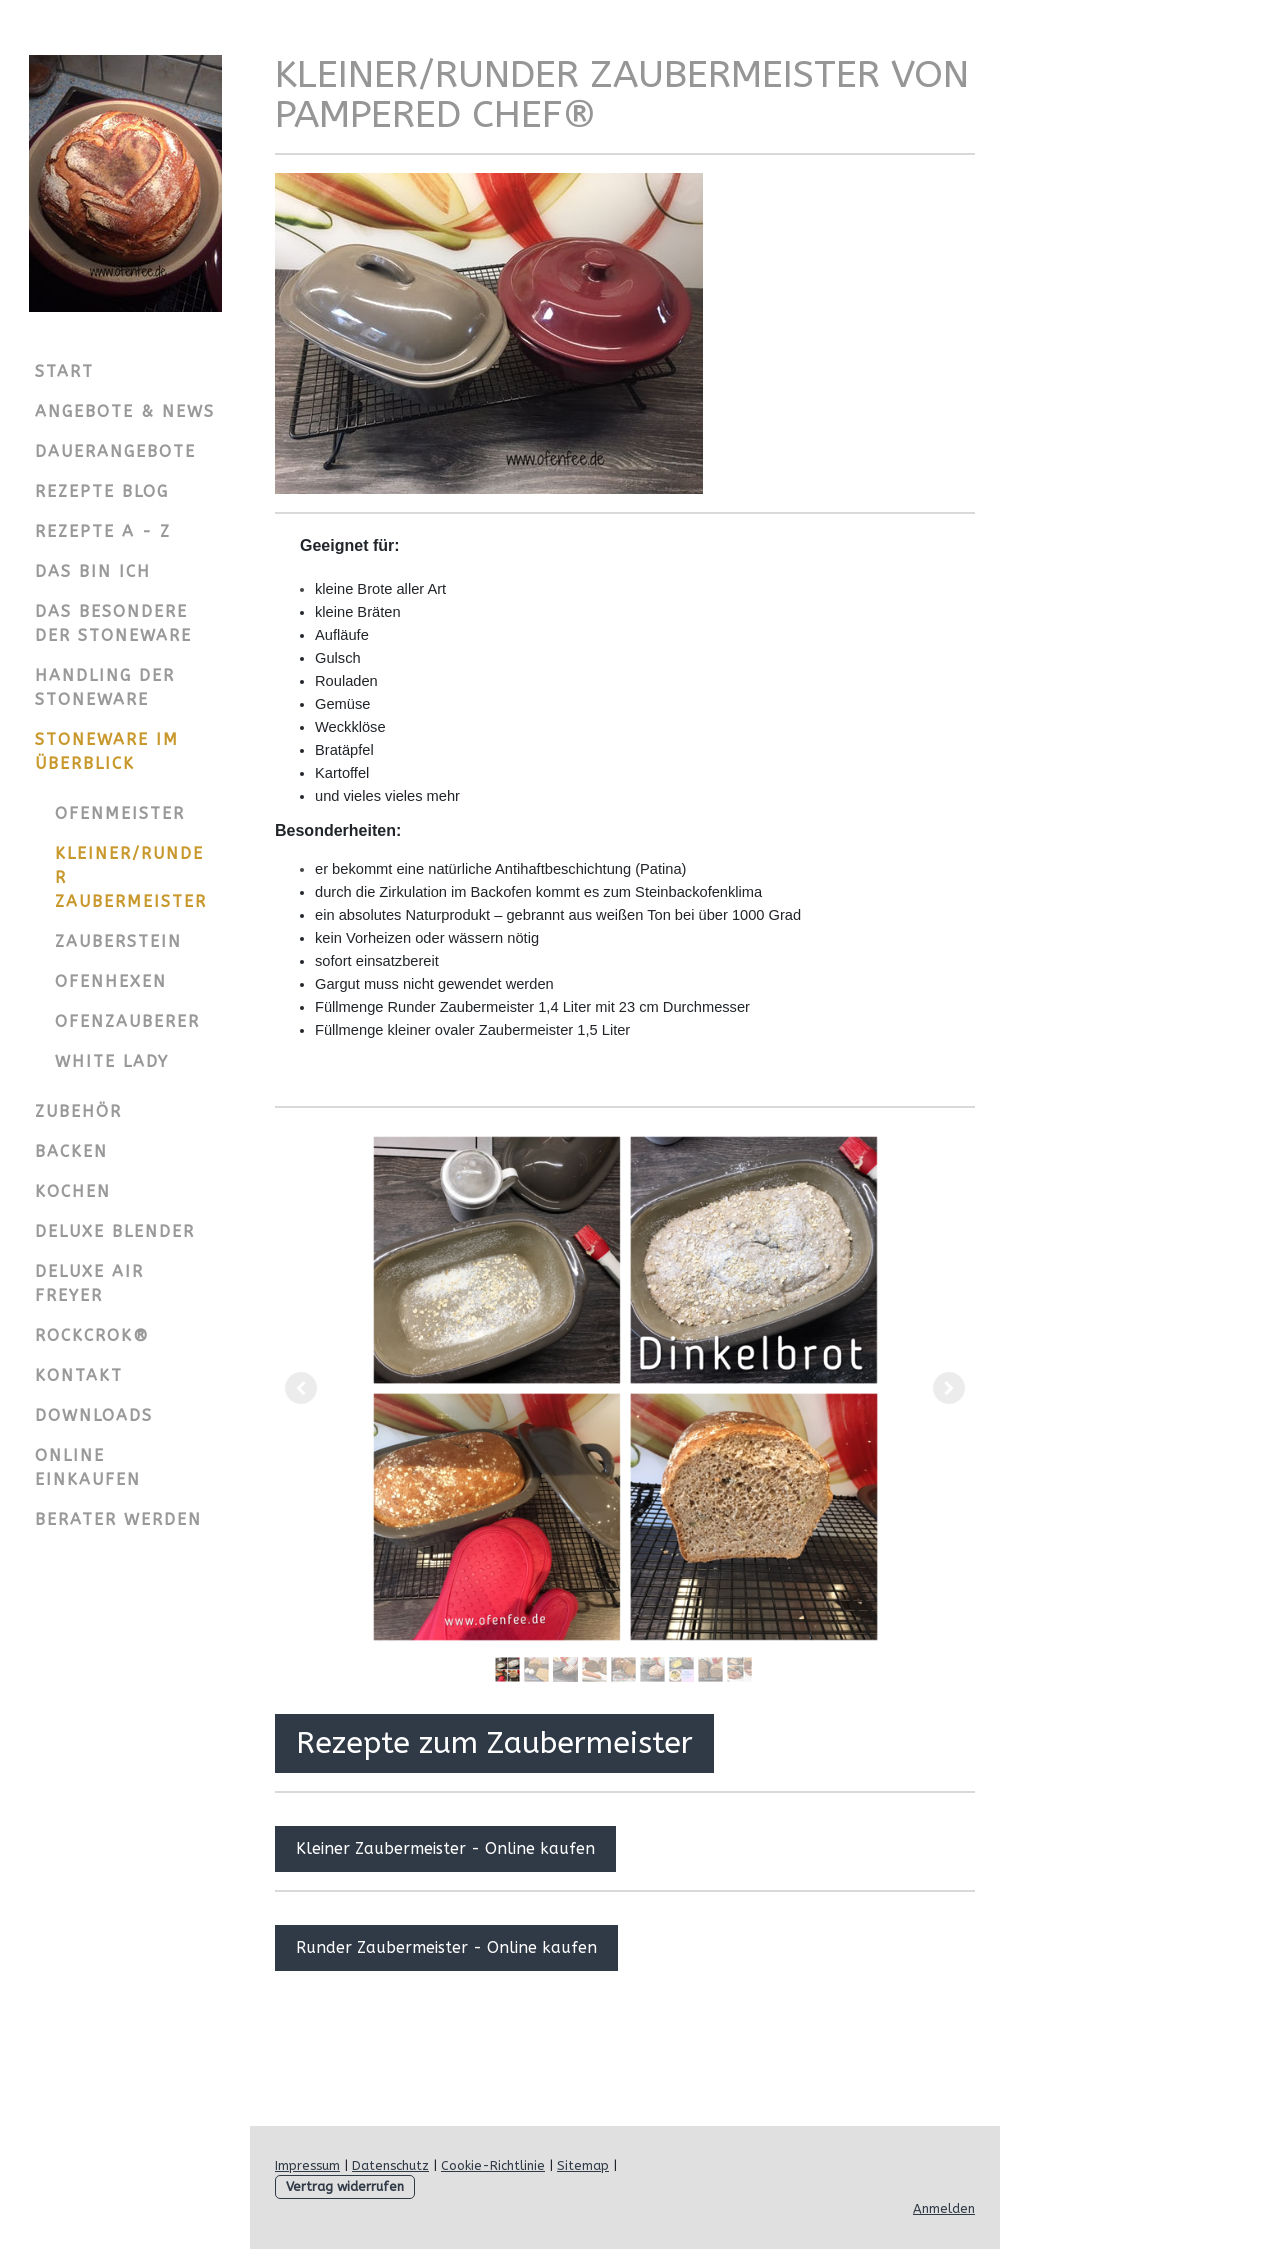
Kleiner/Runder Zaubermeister (131, 877)
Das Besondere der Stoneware (113, 623)
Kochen (73, 1191)
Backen (71, 1151)
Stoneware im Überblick (107, 751)
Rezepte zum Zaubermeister (494, 1743)
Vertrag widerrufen (345, 2186)
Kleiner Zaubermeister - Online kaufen (445, 1848)
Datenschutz (390, 2165)
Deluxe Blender (115, 1231)
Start (64, 371)
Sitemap (583, 2165)
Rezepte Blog (102, 491)
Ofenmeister (120, 813)
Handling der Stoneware (105, 687)
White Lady (112, 1061)
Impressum (307, 2165)
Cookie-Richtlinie (493, 2165)
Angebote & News (125, 411)
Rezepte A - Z (103, 531)
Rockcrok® (92, 1335)
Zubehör (78, 1111)
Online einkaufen (88, 1467)
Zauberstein (118, 941)
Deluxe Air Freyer (89, 1283)
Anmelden (944, 2208)
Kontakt (79, 1375)
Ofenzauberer (127, 1021)
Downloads (94, 1415)
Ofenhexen (111, 981)
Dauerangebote (115, 451)
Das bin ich (93, 571)
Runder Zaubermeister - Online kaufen (446, 1947)
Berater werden (118, 1519)
